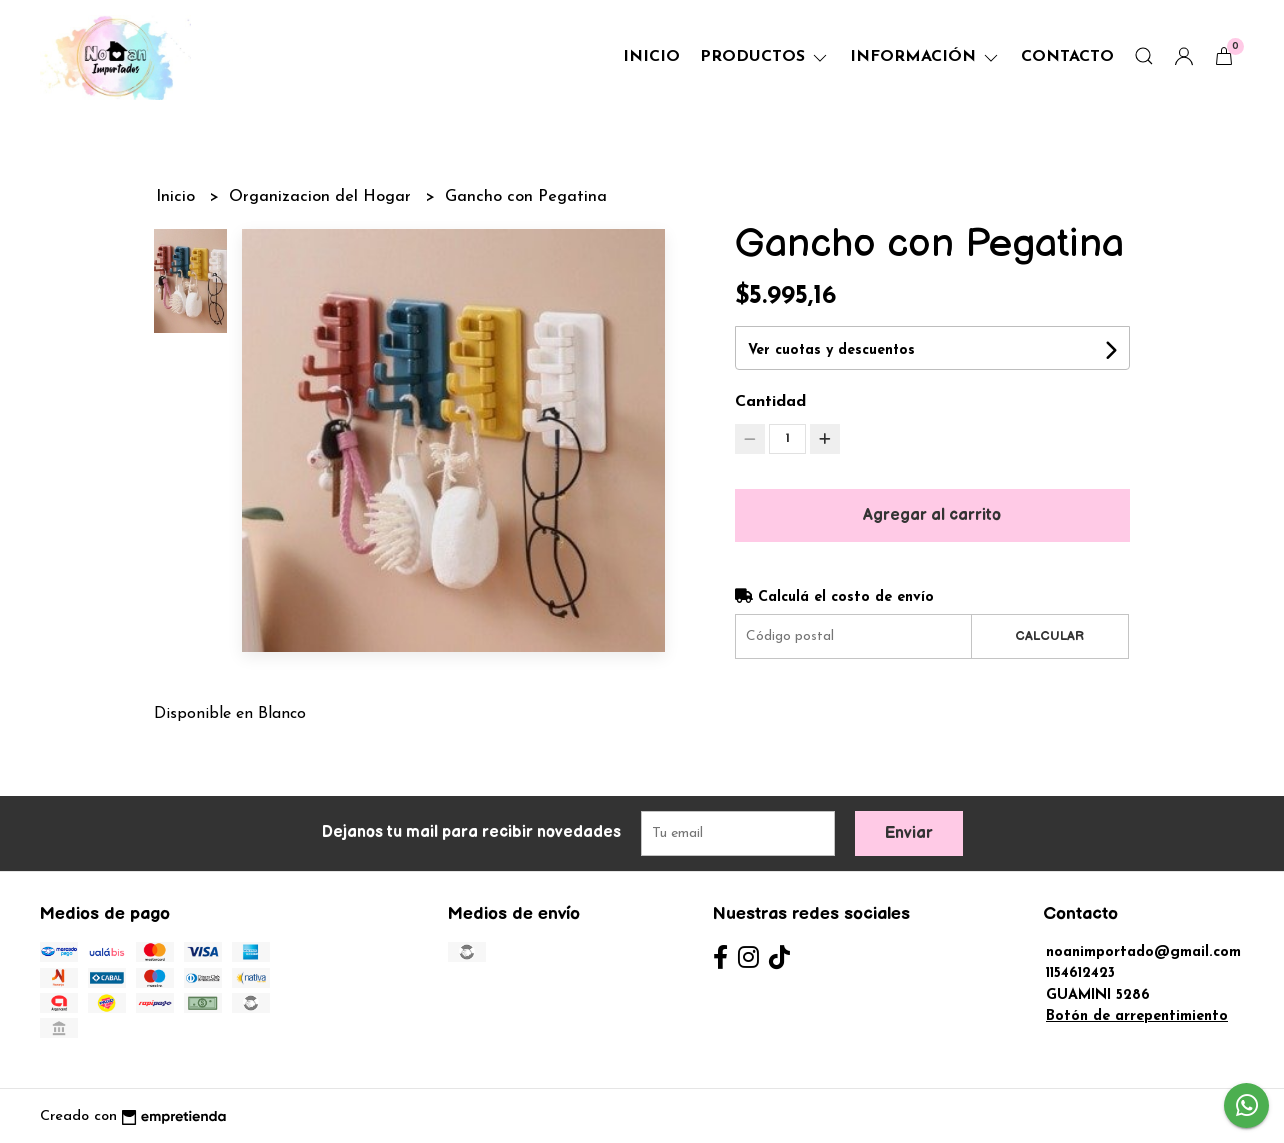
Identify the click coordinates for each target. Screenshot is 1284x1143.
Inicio (651, 57)
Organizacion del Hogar (322, 197)
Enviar (909, 833)
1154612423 (1080, 973)
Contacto (1067, 57)
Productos (765, 57)
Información (925, 57)
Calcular (1049, 636)
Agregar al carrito (932, 515)
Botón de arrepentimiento (1137, 1016)
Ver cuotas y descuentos (831, 350)
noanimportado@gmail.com (1143, 952)
